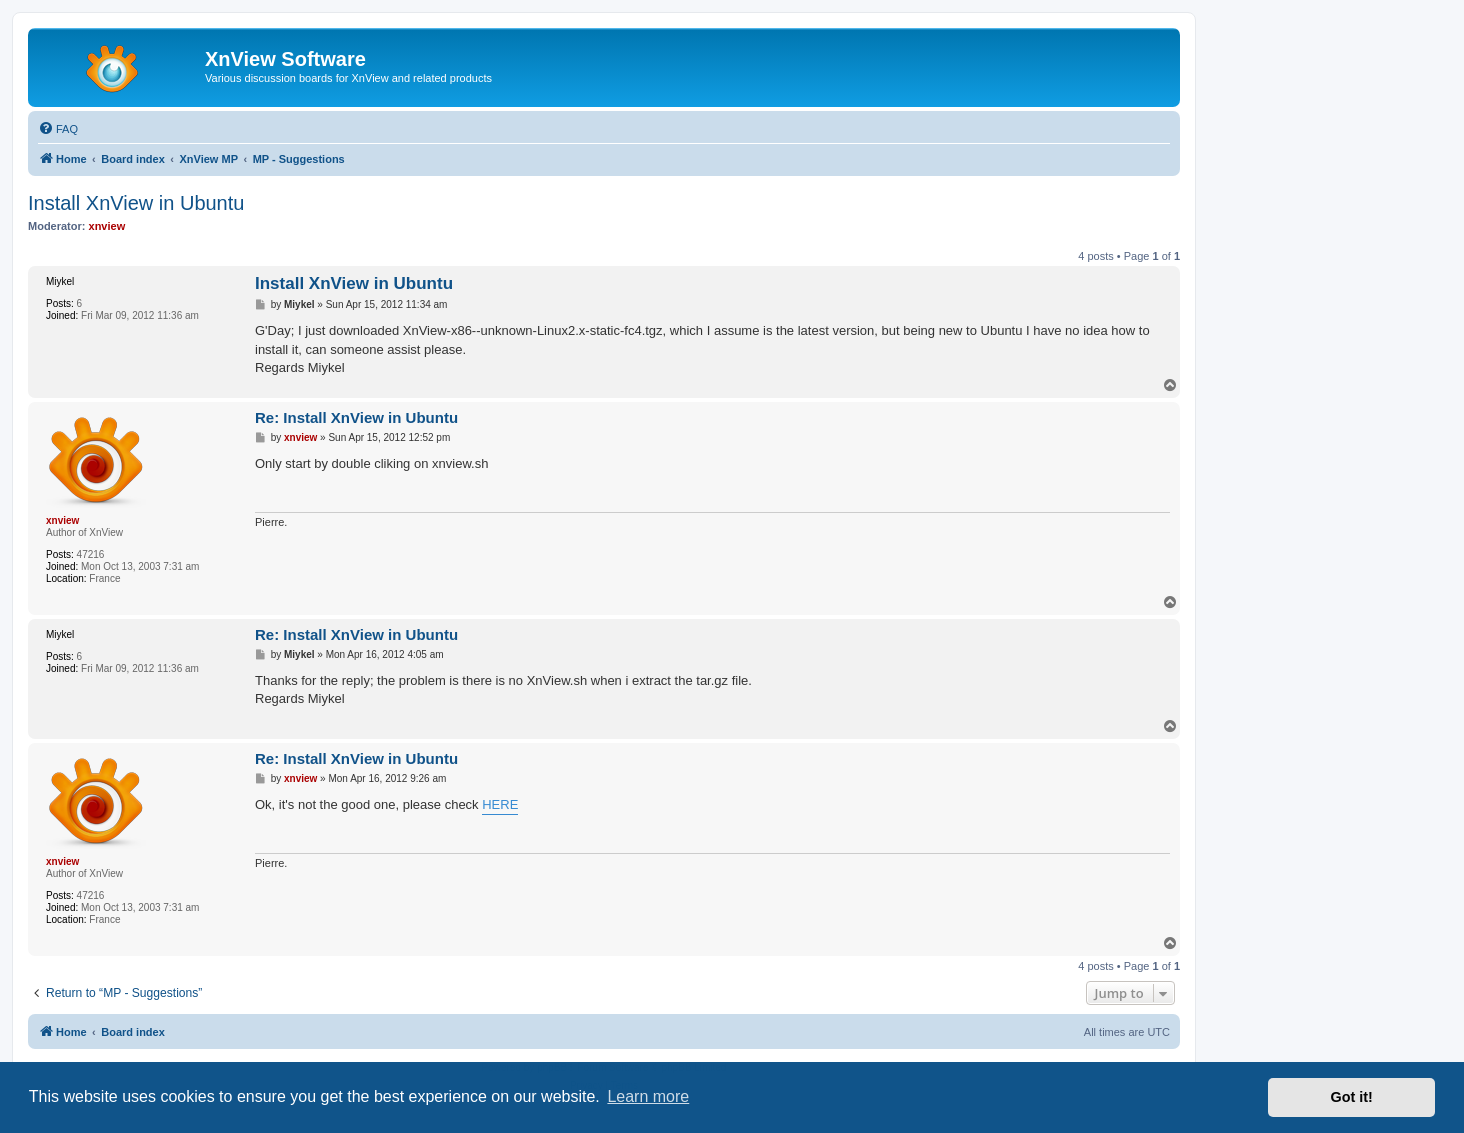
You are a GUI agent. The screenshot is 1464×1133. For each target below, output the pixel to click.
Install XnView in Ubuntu (136, 203)
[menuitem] (58, 129)
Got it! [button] (1352, 1097)
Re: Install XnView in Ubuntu (356, 417)
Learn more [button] (648, 1096)
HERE (500, 804)
